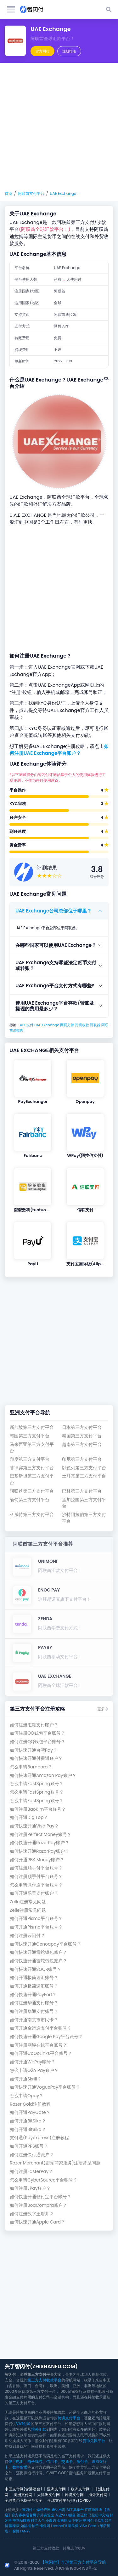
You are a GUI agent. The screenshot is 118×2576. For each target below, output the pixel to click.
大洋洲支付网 (48, 2494)
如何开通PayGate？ (30, 2113)
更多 (102, 1709)
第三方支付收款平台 (44, 2380)
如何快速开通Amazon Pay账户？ (43, 1776)
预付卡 (82, 2461)
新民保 (73, 2525)
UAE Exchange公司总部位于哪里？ (53, 910)
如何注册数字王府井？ (32, 2214)
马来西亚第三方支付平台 (32, 1447)
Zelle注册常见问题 (28, 1902)
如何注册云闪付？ (27, 1936)
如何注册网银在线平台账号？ (38, 2045)
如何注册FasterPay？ (31, 2172)
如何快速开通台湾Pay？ (33, 1750)
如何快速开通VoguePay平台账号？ (45, 2087)
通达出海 (58, 2509)
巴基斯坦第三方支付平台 (32, 1479)
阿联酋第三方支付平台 (32, 1491)
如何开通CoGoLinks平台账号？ (41, 2053)
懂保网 (45, 2525)
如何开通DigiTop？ (29, 1818)
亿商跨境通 (93, 2509)
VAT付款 (23, 2423)
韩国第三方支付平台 (29, 1436)
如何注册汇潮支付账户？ (34, 1725)
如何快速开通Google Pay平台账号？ (46, 2037)
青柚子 (33, 2525)
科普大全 (38, 2520)
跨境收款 (82, 1024)
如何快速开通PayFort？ (33, 1995)
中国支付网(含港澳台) (23, 2489)
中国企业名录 (93, 2520)
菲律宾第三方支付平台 (32, 1468)
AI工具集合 (74, 2509)
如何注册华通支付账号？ (34, 2003)
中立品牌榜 (21, 2520)
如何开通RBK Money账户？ (37, 1860)
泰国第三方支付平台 (82, 1436)
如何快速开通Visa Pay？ (34, 1826)
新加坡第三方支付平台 (32, 1427)
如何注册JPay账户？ (30, 2188)
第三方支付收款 (46, 2548)
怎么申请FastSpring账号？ (37, 1784)
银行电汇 (16, 2461)
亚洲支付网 (56, 2489)
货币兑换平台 (93, 2440)
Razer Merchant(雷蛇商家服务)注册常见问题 (55, 2163)
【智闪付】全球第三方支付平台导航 (73, 2562)
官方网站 (42, 51)
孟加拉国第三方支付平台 (84, 1503)
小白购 (51, 2520)
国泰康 (14, 2525)
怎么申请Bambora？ (31, 1767)
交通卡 (67, 2461)
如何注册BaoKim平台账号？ (38, 1809)
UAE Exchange (63, 193)
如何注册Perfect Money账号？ (40, 1835)
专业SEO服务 (65, 2515)
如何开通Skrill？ (26, 2079)
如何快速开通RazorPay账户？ (39, 1843)
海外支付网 (97, 2494)
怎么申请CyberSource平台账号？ (43, 2180)
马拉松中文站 (98, 2515)
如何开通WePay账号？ (32, 2062)
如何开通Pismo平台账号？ (36, 1919)
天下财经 (75, 2520)
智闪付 (27, 2509)
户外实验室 (45, 2515)
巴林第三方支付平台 (82, 1491)
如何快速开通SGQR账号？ (35, 1969)
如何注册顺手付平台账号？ (36, 1868)
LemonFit (59, 2525)
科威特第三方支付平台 (32, 1515)
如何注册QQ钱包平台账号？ (37, 1733)
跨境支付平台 (69, 2418)
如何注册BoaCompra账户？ (38, 2205)
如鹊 (23, 2525)
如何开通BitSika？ (28, 2121)
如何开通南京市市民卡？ (34, 2020)
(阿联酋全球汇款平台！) (44, 229)
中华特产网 (42, 2509)
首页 (8, 193)
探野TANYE (21, 2531)
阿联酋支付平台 (31, 193)
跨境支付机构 (74, 2548)
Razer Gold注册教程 (30, 2104)
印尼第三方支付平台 (82, 1459)
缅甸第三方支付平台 (29, 1500)
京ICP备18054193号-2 (76, 2568)
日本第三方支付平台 (82, 1427)
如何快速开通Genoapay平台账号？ (45, 1944)
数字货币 (19, 2467)
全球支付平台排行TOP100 (69, 2500)
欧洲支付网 (80, 2489)
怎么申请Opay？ (26, 2096)
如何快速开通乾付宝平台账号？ (40, 2197)
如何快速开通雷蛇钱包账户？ (38, 1952)
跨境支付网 (74, 2494)
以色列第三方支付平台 (84, 1468)
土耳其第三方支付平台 (84, 1476)
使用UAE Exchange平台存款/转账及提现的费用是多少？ (54, 1006)
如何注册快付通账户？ (32, 2155)
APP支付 (26, 1024)
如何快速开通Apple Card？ (37, 2222)
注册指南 (69, 51)
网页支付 (67, 1024)
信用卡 (52, 2461)
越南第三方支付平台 (82, 1444)
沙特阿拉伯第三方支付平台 (84, 1518)
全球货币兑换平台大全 (23, 2500)
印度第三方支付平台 (29, 1459)
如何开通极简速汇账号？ (34, 1978)
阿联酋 (95, 1024)
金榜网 (62, 2520)
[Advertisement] (59, 127)
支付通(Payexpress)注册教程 (39, 2138)
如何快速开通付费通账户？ (36, 1758)
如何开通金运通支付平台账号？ (40, 2028)
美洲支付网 (23, 2494)
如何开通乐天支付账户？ (34, 1893)
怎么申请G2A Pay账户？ (34, 2070)
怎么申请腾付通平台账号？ (36, 1885)
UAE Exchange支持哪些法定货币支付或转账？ (55, 965)
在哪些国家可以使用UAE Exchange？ (55, 945)
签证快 (82, 2515)
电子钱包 (34, 2461)
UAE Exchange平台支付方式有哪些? (54, 985)
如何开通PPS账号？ (29, 2146)
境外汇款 (38, 2429)
